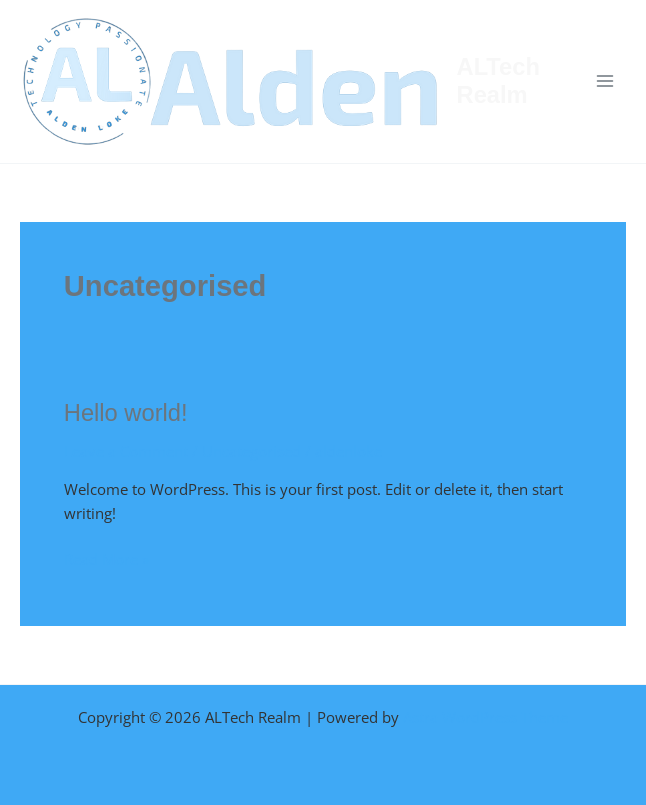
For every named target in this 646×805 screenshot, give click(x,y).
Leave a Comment (126, 451)
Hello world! (126, 413)
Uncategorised (251, 451)
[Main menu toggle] (605, 81)
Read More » (106, 558)
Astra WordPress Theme (485, 717)
